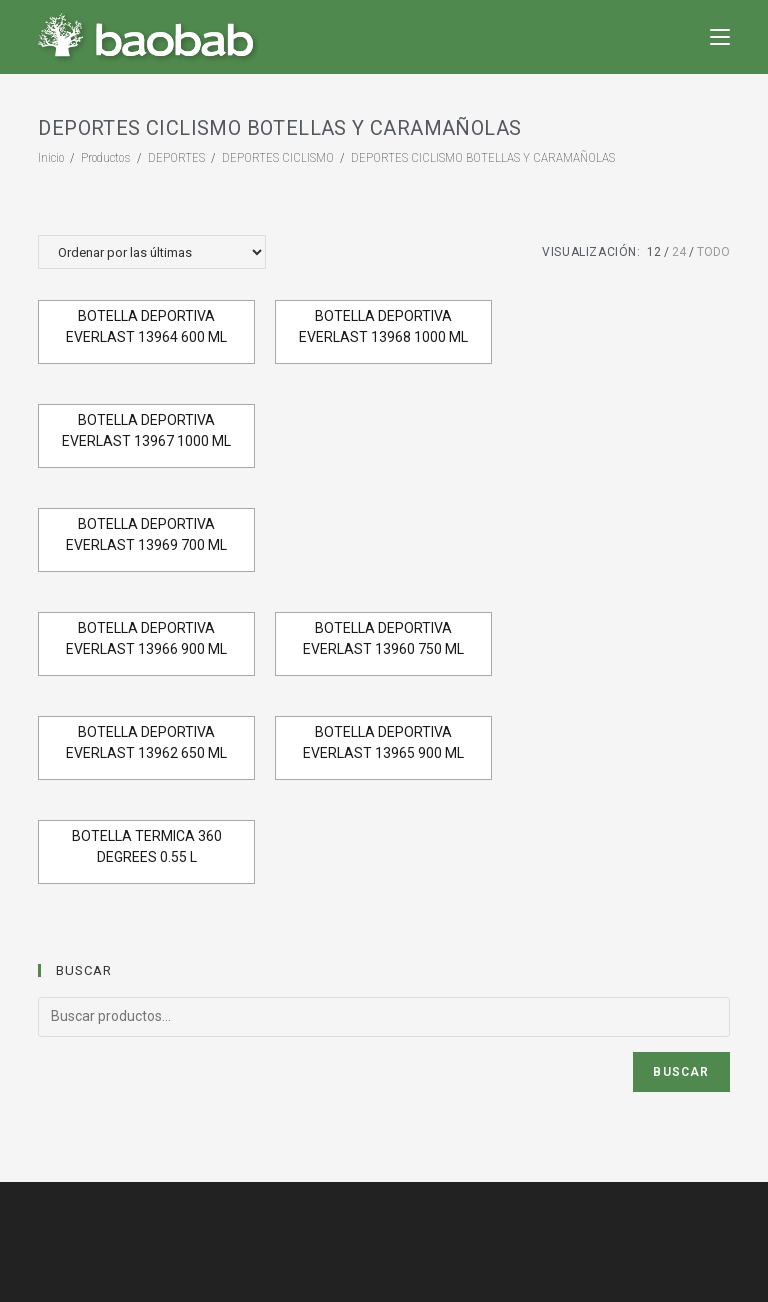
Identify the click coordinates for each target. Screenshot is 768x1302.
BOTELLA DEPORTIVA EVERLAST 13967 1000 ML (146, 430)
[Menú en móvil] (720, 36)
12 (654, 252)
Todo (713, 252)
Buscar (681, 1072)
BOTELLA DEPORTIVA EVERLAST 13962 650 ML (146, 742)
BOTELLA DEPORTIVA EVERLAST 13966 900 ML (146, 638)
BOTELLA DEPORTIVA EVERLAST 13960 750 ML (383, 638)
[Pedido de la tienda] (152, 252)
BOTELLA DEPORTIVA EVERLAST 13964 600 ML (146, 326)
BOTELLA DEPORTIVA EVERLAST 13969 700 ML (146, 534)
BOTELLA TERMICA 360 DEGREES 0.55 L (147, 846)
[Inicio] (51, 157)
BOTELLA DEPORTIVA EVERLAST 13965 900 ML (383, 742)
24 (679, 252)
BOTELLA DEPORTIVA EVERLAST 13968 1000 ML (383, 326)
